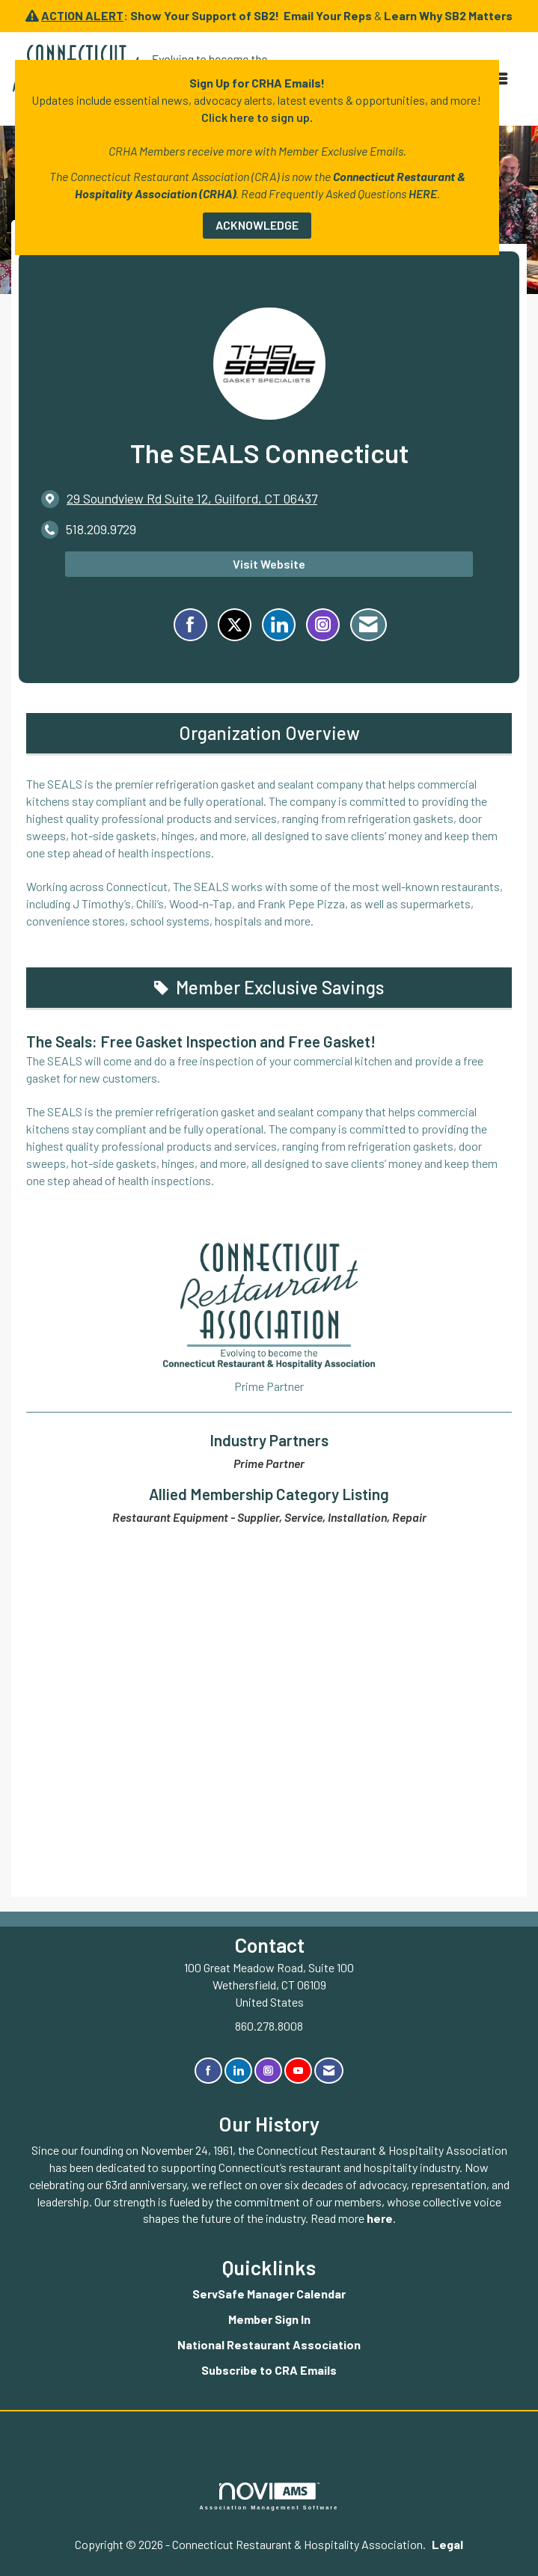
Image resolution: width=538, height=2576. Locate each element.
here (380, 2218)
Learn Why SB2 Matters (448, 15)
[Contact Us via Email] (328, 2071)
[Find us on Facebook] (208, 2071)
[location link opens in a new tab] (192, 498)
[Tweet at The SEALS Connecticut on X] (234, 624)
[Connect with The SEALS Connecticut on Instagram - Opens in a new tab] (323, 624)
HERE (423, 193)
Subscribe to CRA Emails (269, 2370)
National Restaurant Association (269, 2344)
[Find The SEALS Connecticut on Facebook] (190, 624)
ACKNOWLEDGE (257, 225)
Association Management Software (269, 2496)
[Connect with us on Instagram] (268, 2071)
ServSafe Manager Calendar (269, 2293)
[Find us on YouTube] (298, 2071)
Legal (447, 2544)
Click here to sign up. (257, 117)
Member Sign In (269, 2319)
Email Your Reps (328, 15)
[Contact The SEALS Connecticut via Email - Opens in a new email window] (368, 624)
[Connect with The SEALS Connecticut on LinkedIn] (279, 624)
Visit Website (269, 564)
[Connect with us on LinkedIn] (238, 2071)
